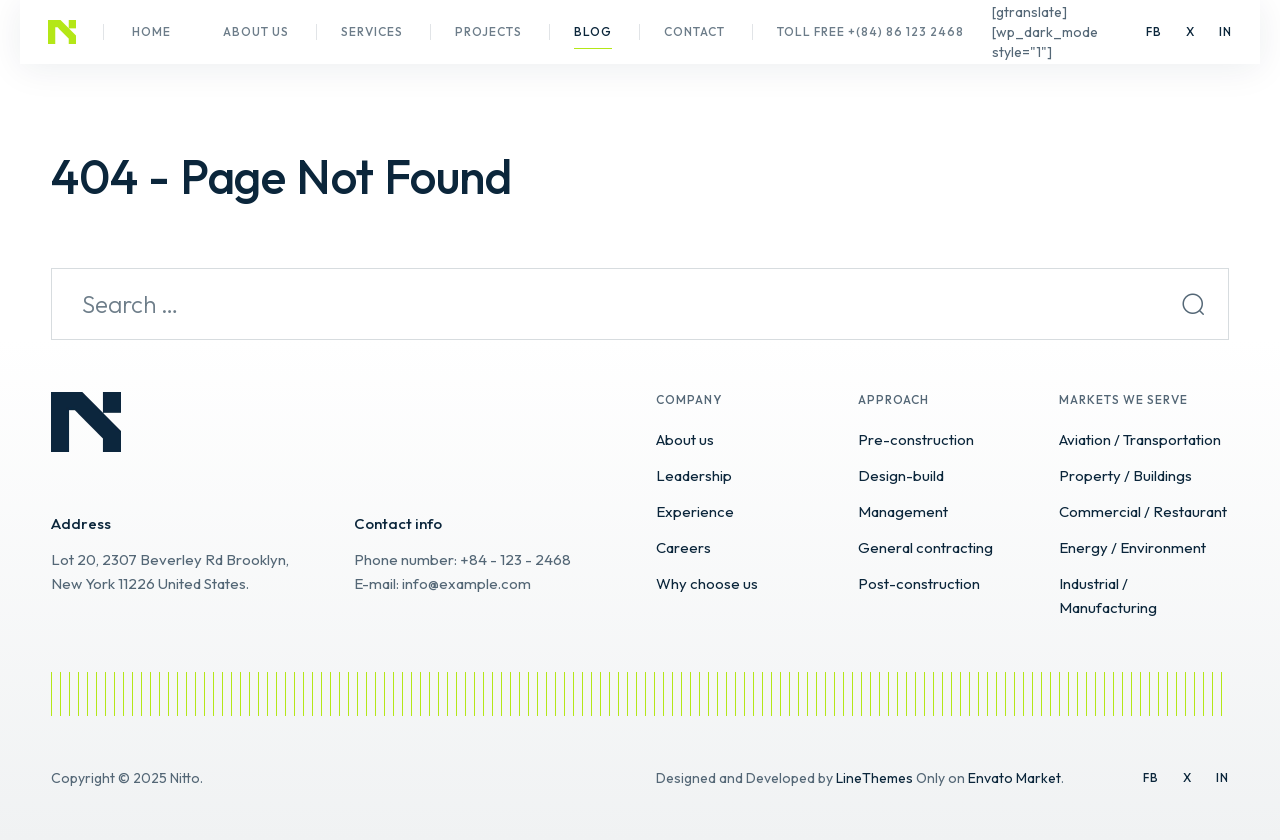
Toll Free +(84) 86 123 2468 (870, 31)
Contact (694, 31)
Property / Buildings (1125, 475)
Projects (488, 31)
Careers (683, 547)
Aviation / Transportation (1140, 439)
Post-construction (919, 583)
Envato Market (1014, 778)
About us (256, 31)
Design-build (901, 475)
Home (151, 31)
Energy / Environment (1132, 547)
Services (372, 31)
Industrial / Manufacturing (1108, 595)
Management (903, 511)
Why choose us (707, 583)
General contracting (925, 547)
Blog (593, 31)
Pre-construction (916, 439)
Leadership (694, 475)
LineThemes (874, 778)
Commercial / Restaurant (1143, 511)
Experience (695, 511)
